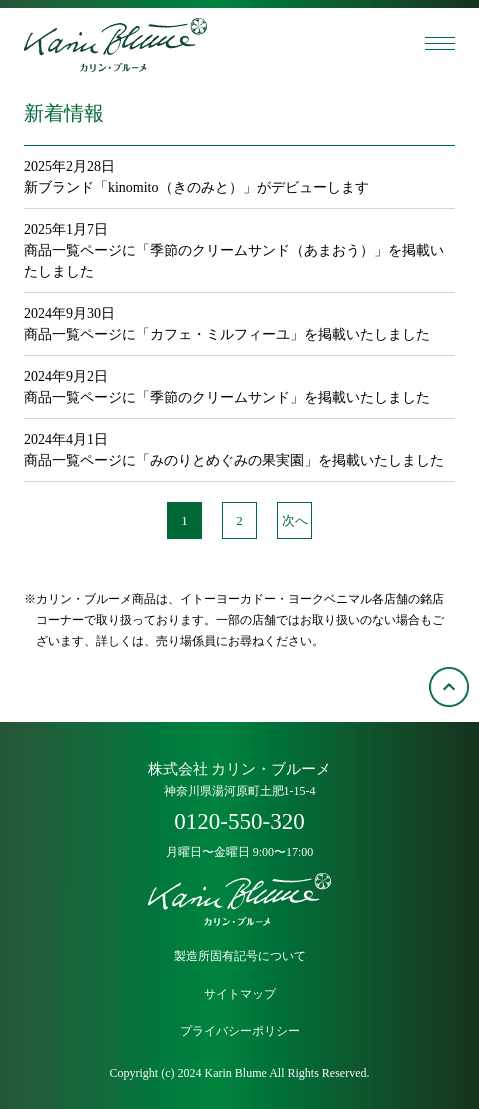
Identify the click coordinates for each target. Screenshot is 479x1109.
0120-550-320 (239, 821)
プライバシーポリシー (240, 1031)
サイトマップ (240, 994)
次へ (295, 520)
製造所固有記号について (240, 956)
